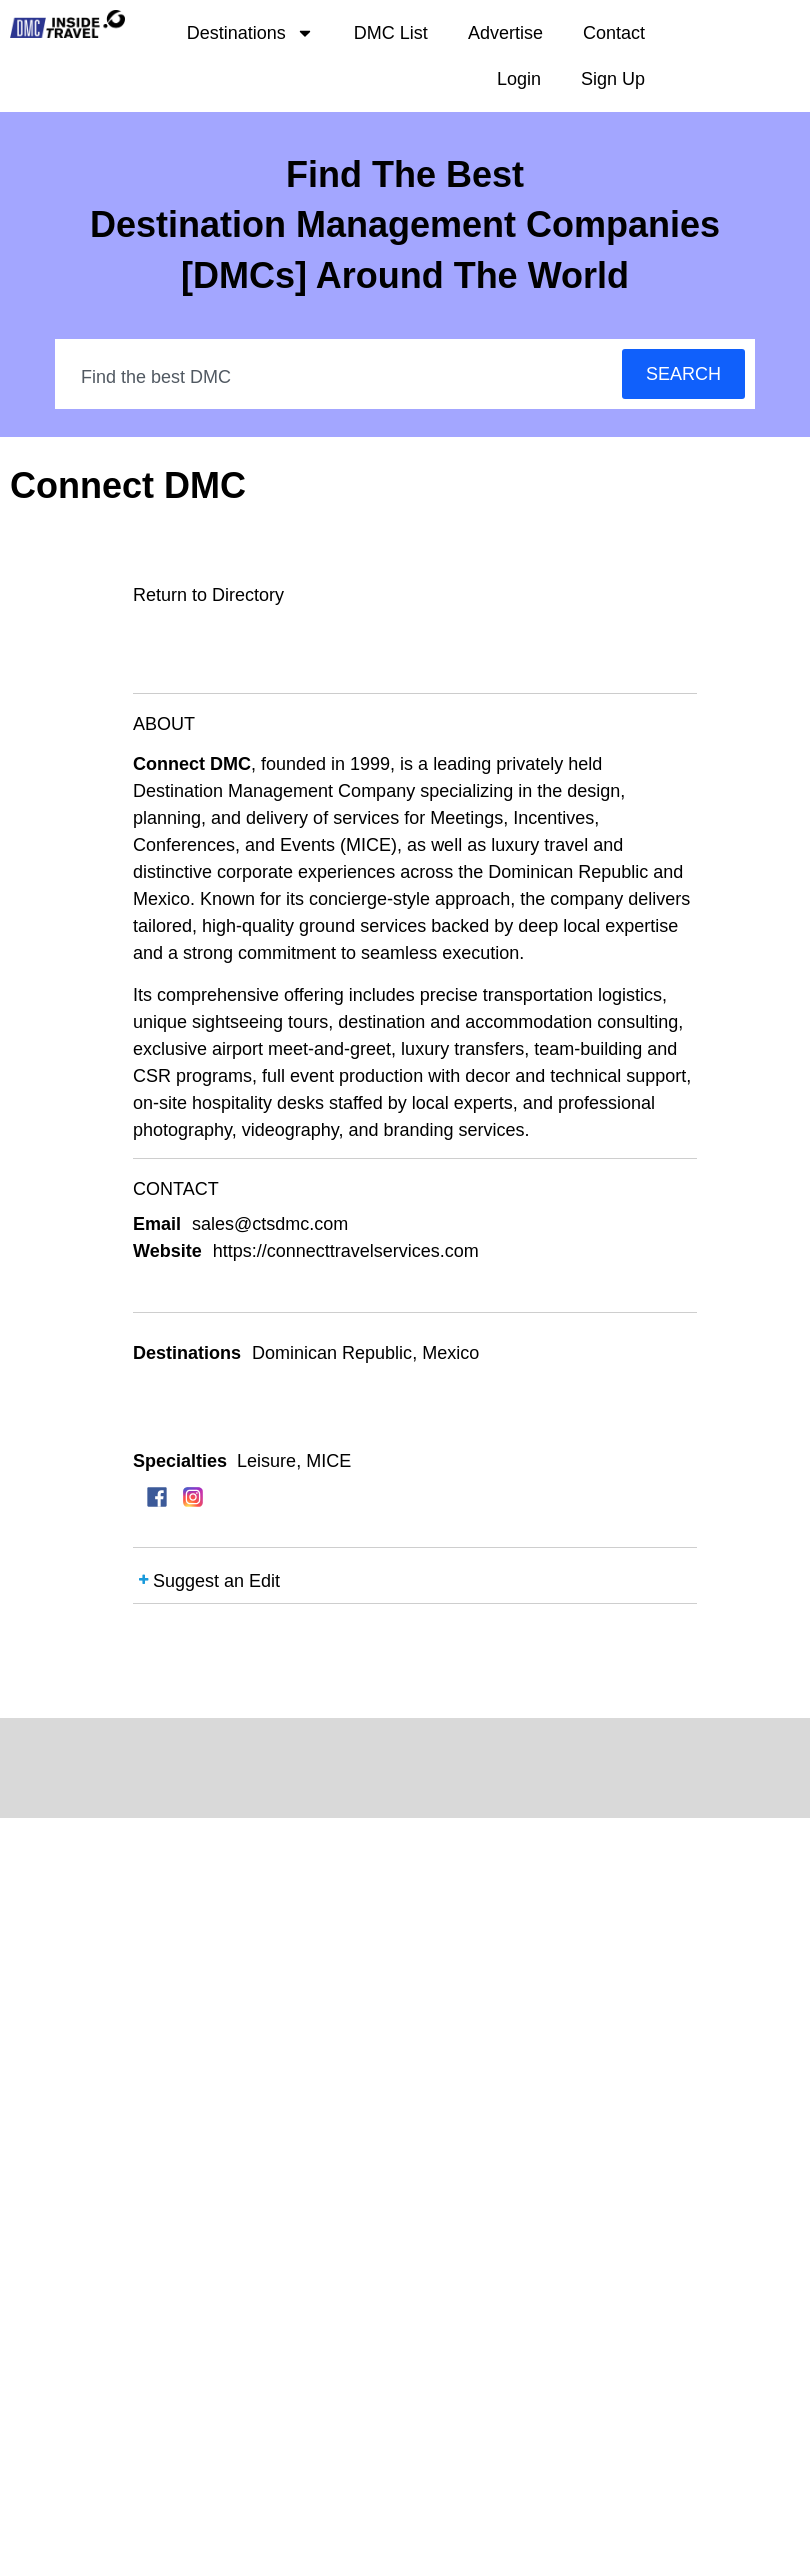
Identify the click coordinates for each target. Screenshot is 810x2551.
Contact (614, 33)
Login (519, 79)
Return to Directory (208, 595)
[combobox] (339, 377)
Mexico (450, 1353)
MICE (328, 1461)
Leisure (266, 1461)
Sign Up (613, 79)
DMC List (391, 33)
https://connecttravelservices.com (346, 1251)
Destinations (250, 33)
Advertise (505, 33)
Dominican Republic (332, 1353)
